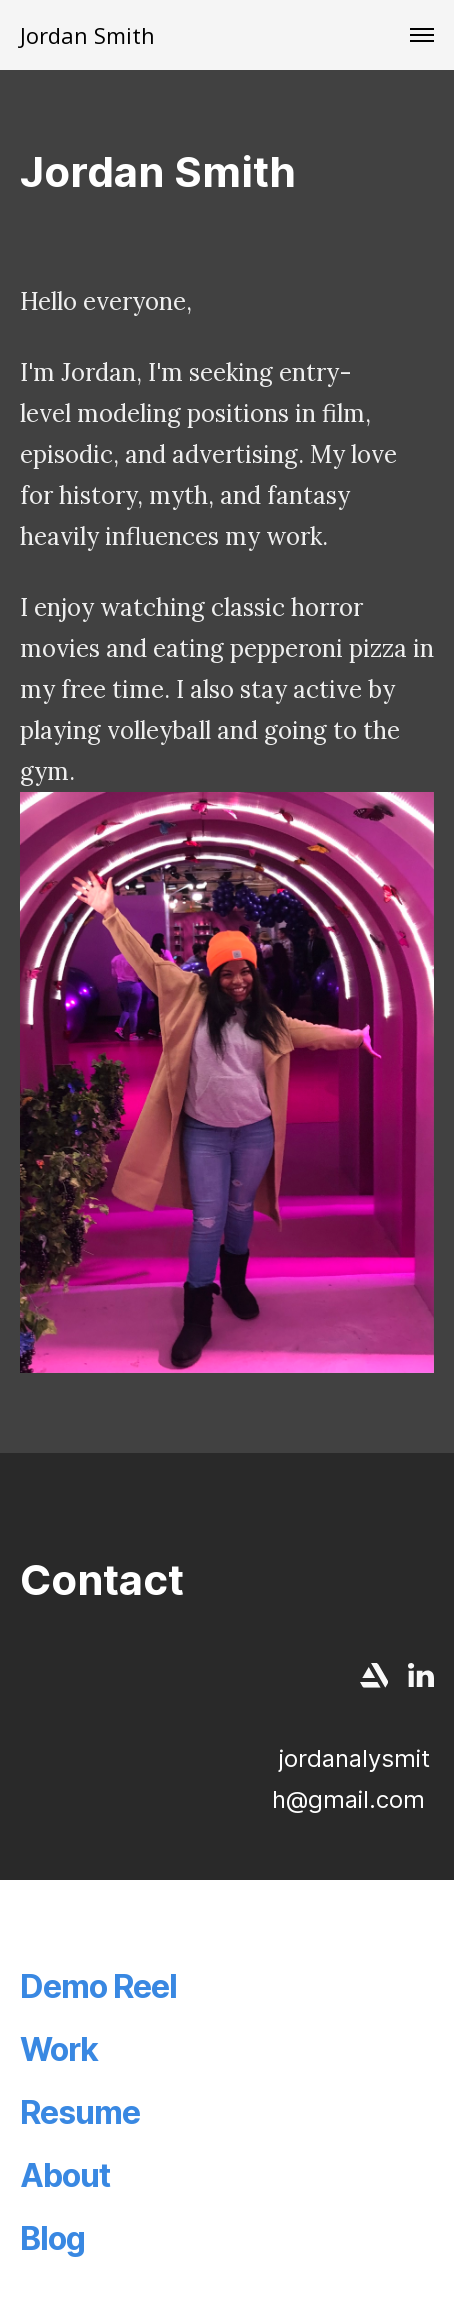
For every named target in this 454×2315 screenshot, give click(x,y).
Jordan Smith (87, 35)
